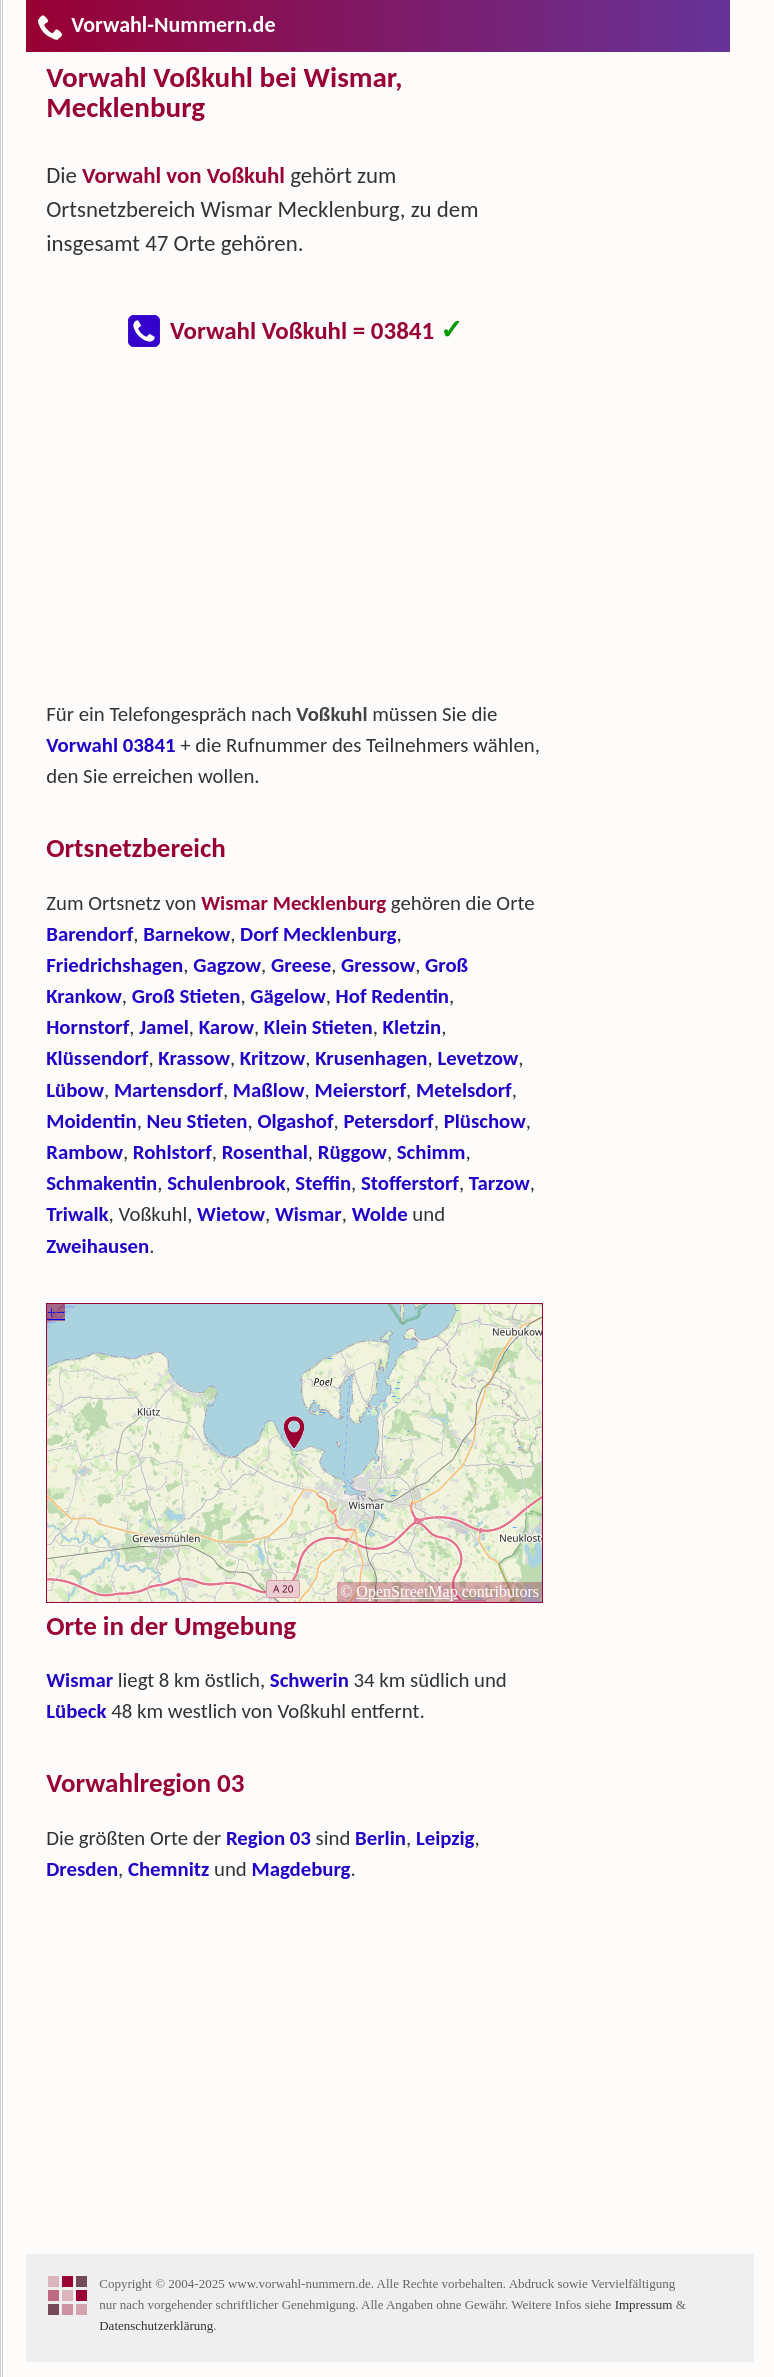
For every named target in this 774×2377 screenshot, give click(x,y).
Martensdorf (168, 1090)
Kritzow (272, 1058)
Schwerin (309, 1680)
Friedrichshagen (114, 965)
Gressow (378, 965)
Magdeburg (300, 1869)
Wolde (380, 1214)
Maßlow (269, 1090)
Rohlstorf (172, 1152)
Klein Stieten (318, 1027)
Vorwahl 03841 (110, 745)
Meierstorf (360, 1090)
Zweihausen (97, 1246)
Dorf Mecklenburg (318, 934)
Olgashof (295, 1121)
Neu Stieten (197, 1121)
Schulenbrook (226, 1183)
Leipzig (445, 1838)
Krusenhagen (371, 1058)
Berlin (380, 1838)
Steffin (323, 1183)
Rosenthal (265, 1152)
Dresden (82, 1869)
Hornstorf (87, 1027)
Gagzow (227, 965)
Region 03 (268, 1838)
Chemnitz (168, 1869)
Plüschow (485, 1121)
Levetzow (477, 1058)
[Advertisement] (311, 534)
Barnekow (186, 934)
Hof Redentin (392, 996)
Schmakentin (101, 1183)
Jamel (164, 1027)
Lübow (75, 1090)
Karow (226, 1027)
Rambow (84, 1152)
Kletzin (412, 1027)
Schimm (431, 1152)
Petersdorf (388, 1121)
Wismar (308, 1214)
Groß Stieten (186, 996)
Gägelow (287, 996)
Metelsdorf (464, 1090)
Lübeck (76, 1711)
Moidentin (91, 1121)
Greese (301, 965)
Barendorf (89, 934)
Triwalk (77, 1214)
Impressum (644, 2304)
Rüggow (352, 1152)
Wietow (231, 1214)
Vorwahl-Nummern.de (155, 24)
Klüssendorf (97, 1058)
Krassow (194, 1058)
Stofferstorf (410, 1183)
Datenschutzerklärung (156, 2325)
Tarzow (499, 1183)
